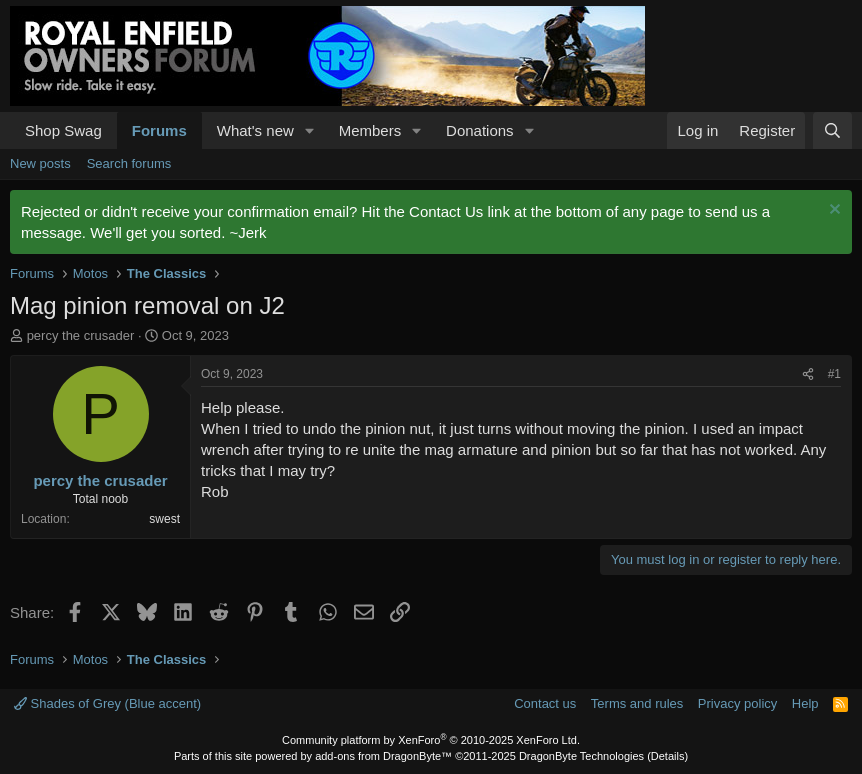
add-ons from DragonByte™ (383, 756)
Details (668, 756)
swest (164, 519)
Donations (480, 130)
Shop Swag (63, 130)
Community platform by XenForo (431, 740)
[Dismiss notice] (832, 211)
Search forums (129, 163)
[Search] (832, 130)
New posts (40, 163)
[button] (310, 130)
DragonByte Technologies (581, 756)
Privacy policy (737, 703)
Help (805, 703)
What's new (255, 130)
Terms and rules (637, 703)
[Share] (808, 374)
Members (370, 130)
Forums (159, 130)
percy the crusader (81, 335)
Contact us (545, 703)
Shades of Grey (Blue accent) (107, 703)
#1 (834, 374)
